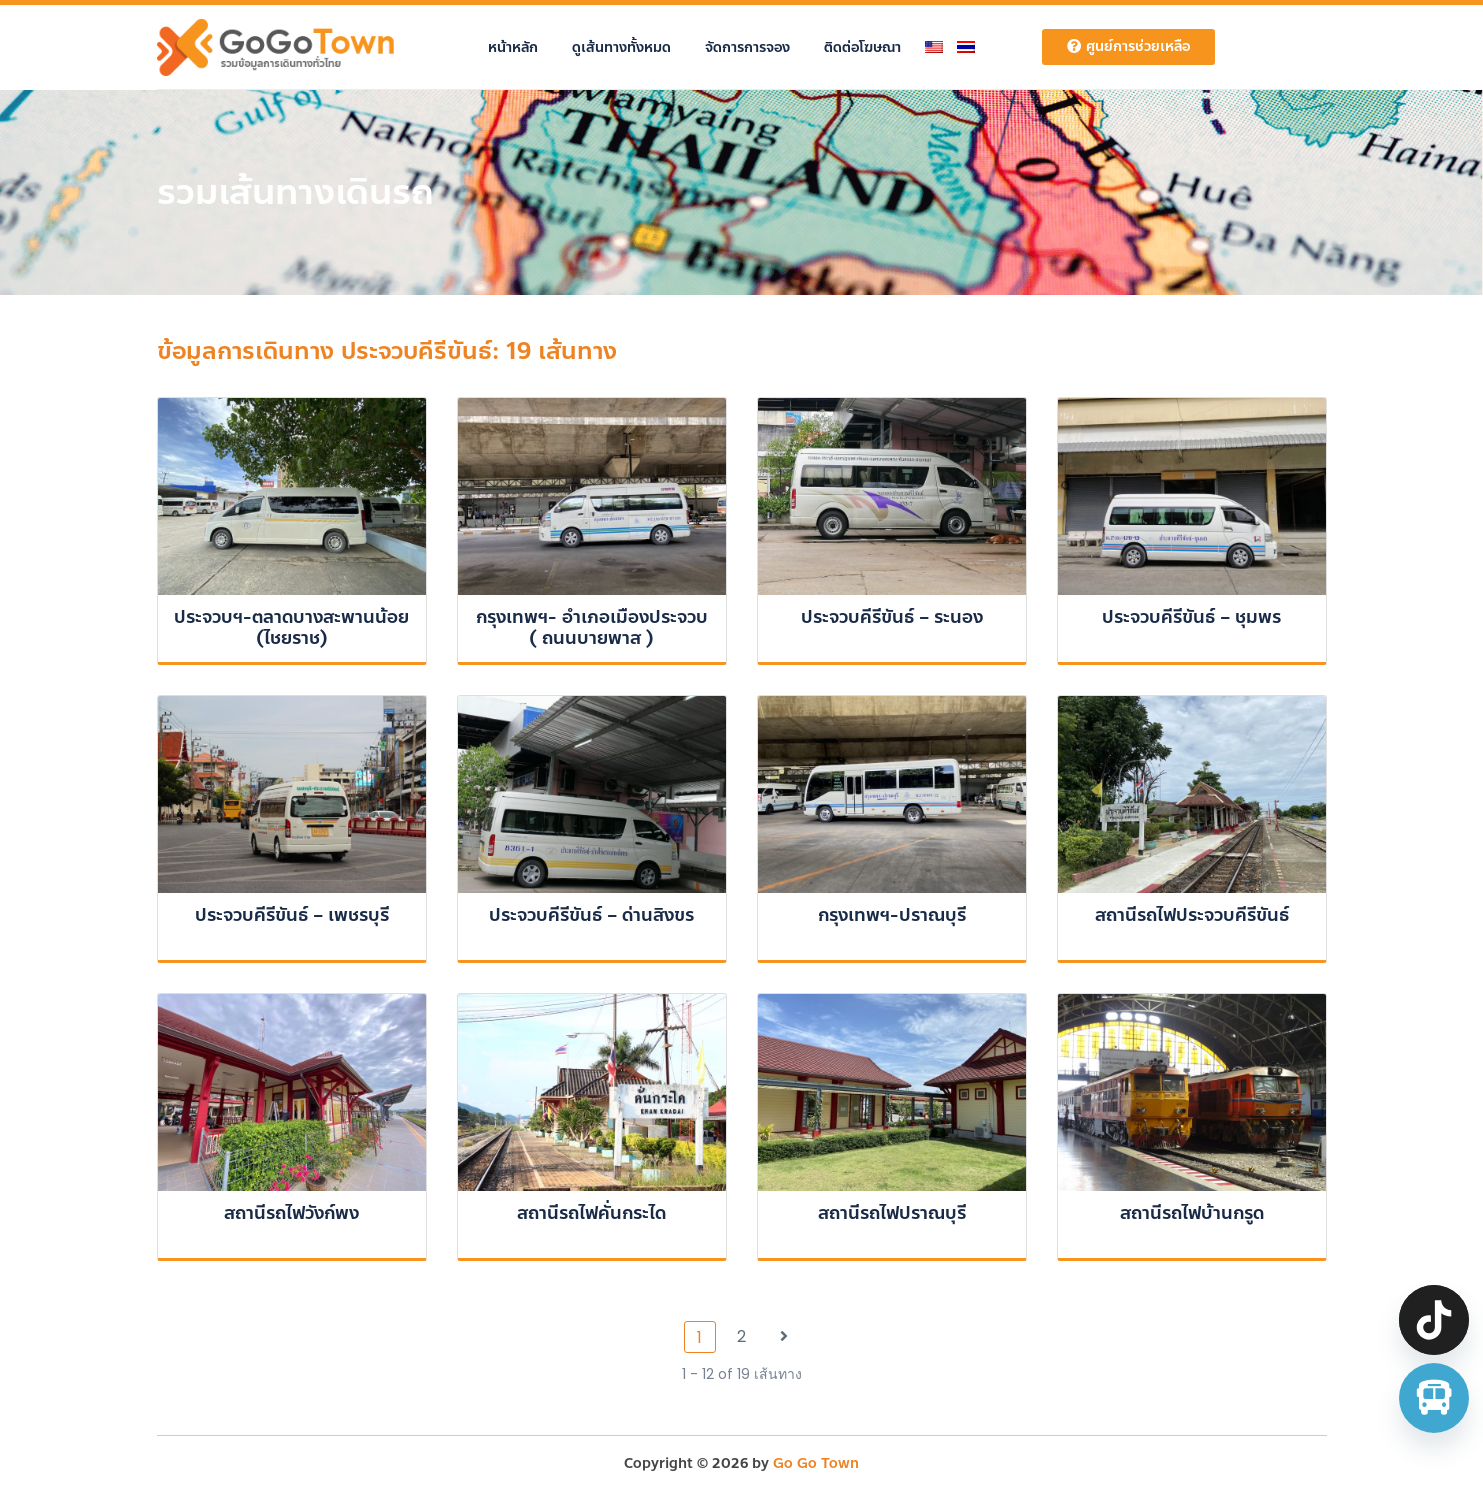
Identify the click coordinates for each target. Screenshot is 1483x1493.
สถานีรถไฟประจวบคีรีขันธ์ (1192, 915)
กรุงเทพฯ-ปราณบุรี (892, 915)
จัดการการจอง (747, 47)
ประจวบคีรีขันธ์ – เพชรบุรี (292, 915)
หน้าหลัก (513, 47)
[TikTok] (1434, 1320)
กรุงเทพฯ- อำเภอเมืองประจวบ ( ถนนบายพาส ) (592, 628)
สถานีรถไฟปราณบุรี (892, 1213)
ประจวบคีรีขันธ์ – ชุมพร (1191, 617)
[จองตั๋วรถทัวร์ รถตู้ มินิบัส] (1434, 1398)
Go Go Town (816, 1463)
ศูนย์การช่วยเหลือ (1128, 46)
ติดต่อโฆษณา (862, 47)
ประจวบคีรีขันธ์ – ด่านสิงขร (591, 915)
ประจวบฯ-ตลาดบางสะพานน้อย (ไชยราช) (291, 628)
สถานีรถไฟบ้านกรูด (1192, 1213)
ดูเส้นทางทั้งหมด (621, 47)
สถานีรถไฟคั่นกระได (591, 1213)
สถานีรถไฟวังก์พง (291, 1213)
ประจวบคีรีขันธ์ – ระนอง (892, 617)
